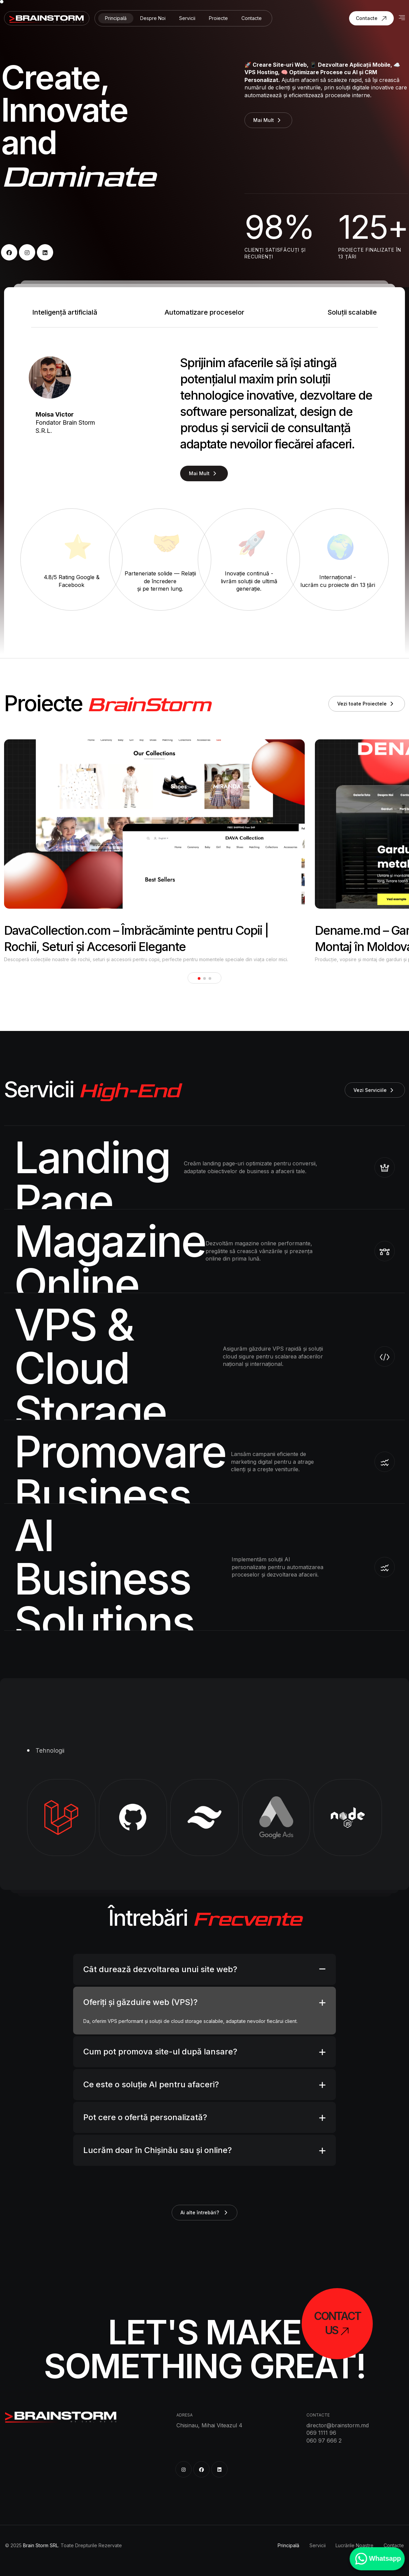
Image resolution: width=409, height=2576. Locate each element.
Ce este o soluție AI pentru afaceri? (151, 2084)
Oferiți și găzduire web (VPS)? (140, 2002)
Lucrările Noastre (354, 2545)
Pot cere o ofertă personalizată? (145, 2117)
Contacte (251, 18)
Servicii (187, 18)
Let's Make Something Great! (205, 2349)
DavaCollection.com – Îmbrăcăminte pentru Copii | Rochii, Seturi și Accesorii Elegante (136, 938)
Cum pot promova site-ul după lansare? (160, 2051)
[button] (199, 978)
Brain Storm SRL (40, 2545)
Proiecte (218, 18)
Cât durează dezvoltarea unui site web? (160, 1969)
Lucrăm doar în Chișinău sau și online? (157, 2150)
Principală (116, 18)
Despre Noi (153, 18)
